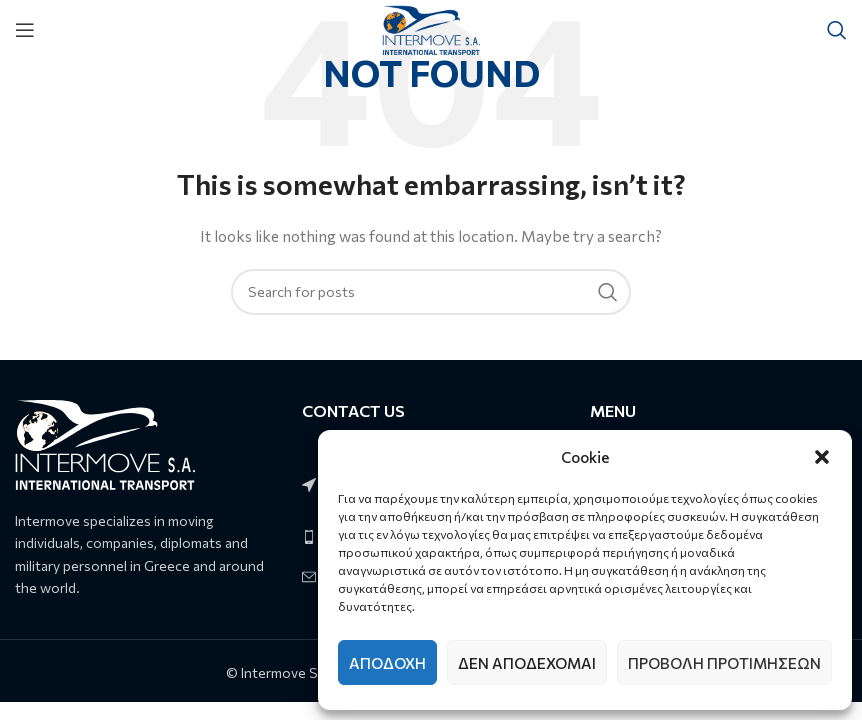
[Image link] (105, 442)
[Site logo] (431, 27)
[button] (822, 457)
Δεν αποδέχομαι (527, 663)
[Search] (837, 30)
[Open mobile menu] (25, 30)
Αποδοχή (387, 663)
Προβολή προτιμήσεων (724, 663)
